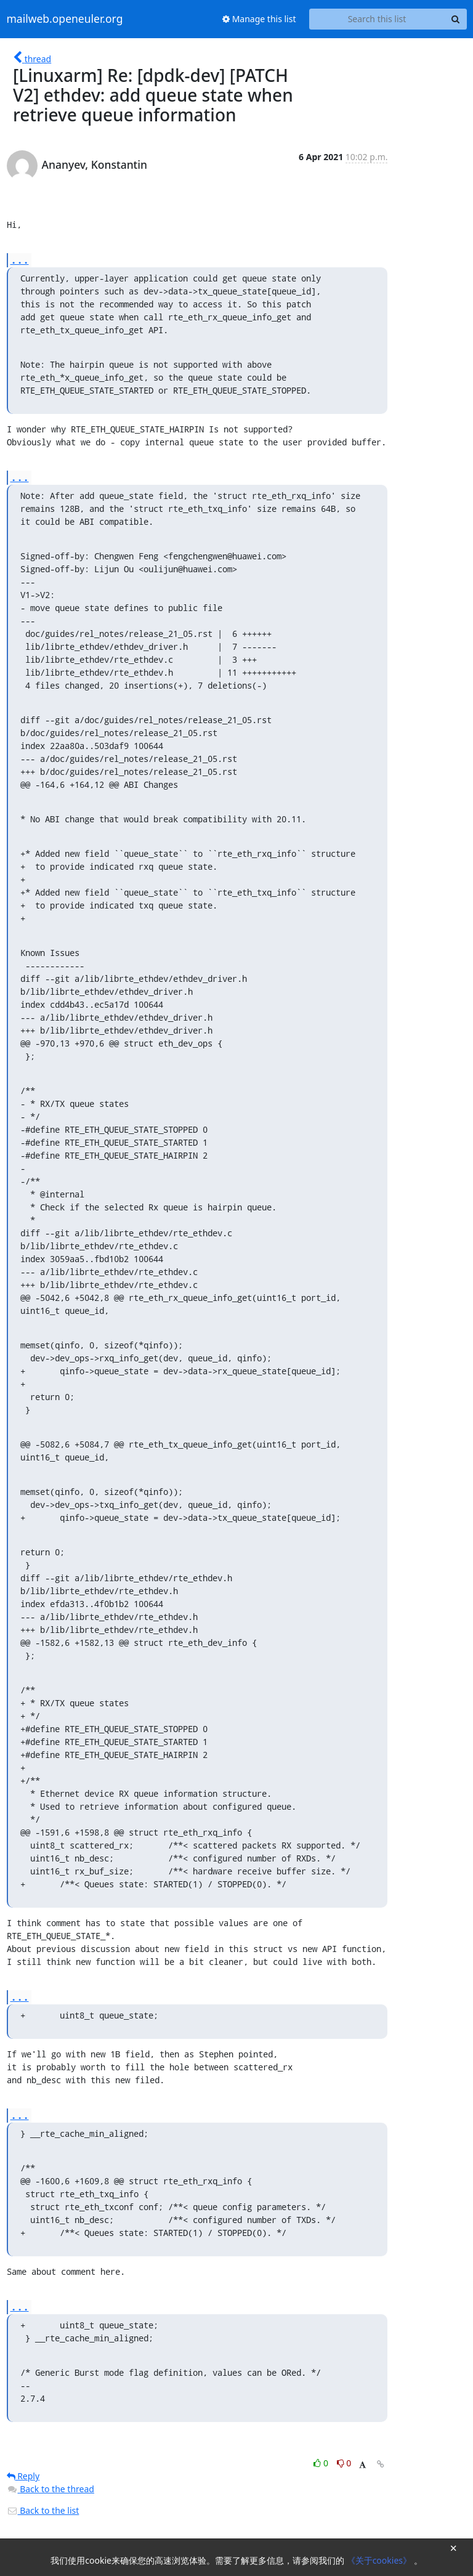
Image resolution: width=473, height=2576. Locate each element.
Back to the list (43, 2510)
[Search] (456, 19)
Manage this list (259, 19)
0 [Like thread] (321, 2463)
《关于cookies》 (380, 2560)
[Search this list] (377, 19)
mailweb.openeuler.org (65, 19)
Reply (23, 2476)
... (19, 259)
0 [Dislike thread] (344, 2463)
